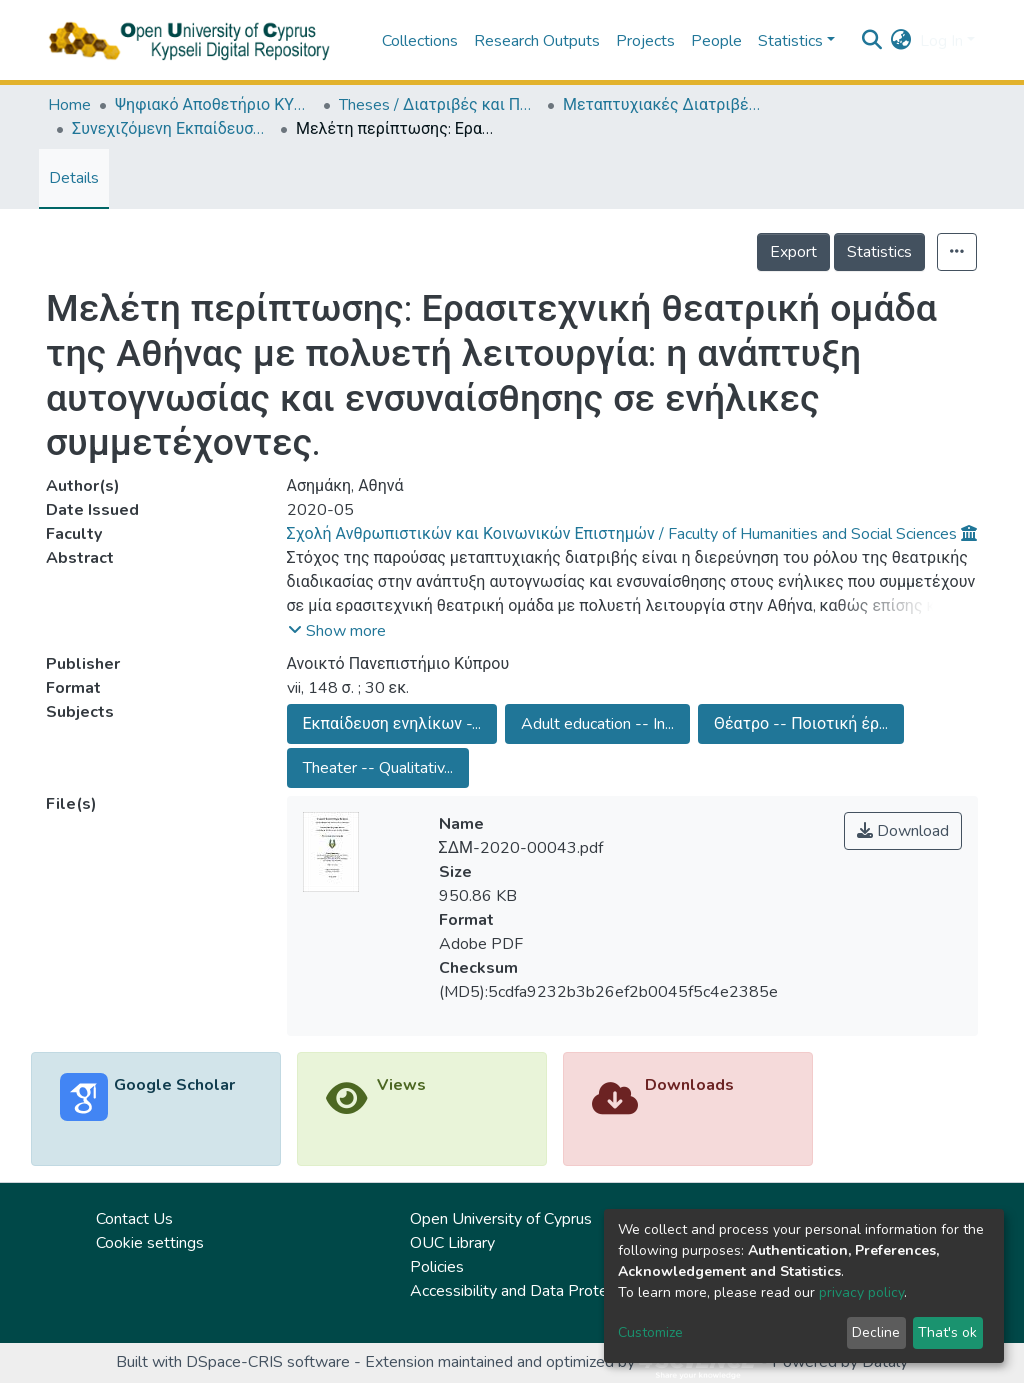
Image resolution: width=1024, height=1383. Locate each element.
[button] (901, 41)
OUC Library (452, 1243)
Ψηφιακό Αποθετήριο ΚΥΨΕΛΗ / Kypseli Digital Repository (215, 105)
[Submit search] (872, 41)
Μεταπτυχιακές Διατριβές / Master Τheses (663, 105)
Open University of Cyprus (501, 1219)
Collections (420, 41)
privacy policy (861, 1292)
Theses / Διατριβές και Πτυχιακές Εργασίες (439, 105)
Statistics (879, 252)
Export (793, 252)
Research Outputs (537, 41)
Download (903, 831)
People (716, 41)
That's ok (947, 1332)
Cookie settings (150, 1243)
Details (74, 178)
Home (69, 105)
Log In (941, 41)
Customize (650, 1332)
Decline (876, 1332)
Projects (645, 41)
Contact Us (134, 1219)
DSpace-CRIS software (268, 1362)
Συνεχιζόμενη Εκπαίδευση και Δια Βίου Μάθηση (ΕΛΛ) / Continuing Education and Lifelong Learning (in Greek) (172, 129)
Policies (437, 1267)
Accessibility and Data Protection (525, 1291)
